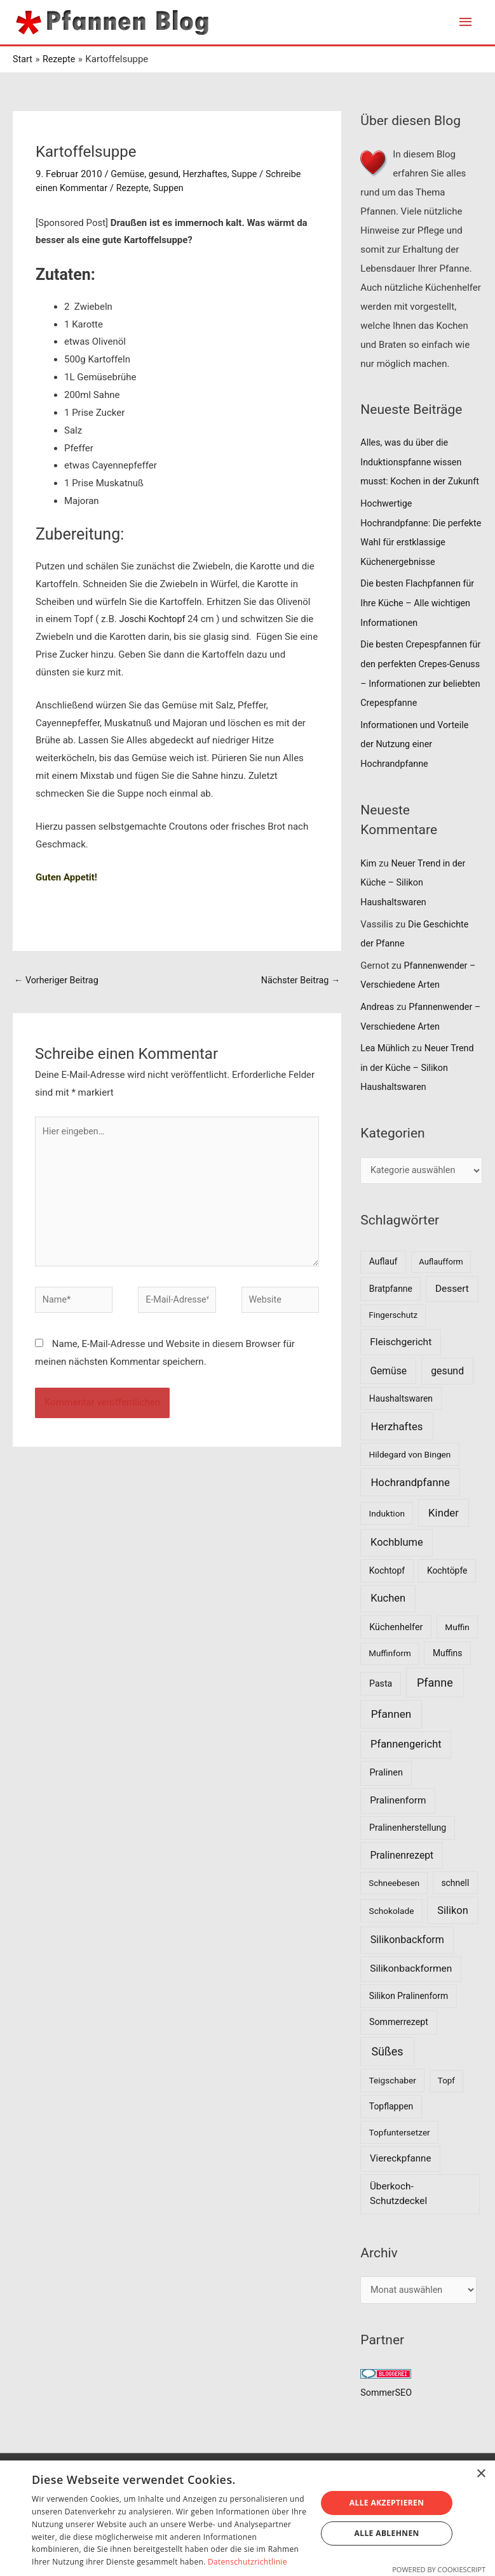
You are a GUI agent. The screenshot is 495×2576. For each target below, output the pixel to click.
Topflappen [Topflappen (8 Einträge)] (391, 2133)
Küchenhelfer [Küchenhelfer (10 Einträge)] (396, 1654)
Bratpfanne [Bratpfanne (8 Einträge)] (390, 1315)
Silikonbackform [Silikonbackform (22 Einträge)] (407, 1966)
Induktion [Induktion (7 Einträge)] (387, 1540)
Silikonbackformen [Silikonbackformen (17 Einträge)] (411, 1995)
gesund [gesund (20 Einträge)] (447, 1397)
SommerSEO (387, 2420)
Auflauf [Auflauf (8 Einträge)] (383, 1288)
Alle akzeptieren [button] (386, 2502)
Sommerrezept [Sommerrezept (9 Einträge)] (398, 2048)
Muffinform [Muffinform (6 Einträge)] (389, 1680)
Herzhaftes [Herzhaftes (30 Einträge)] (396, 1453)
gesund (165, 174)
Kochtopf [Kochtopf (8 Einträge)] (387, 1597)
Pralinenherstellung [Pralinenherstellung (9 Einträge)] (407, 1854)
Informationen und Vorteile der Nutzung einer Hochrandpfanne (416, 775)
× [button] (480, 2474)
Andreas (377, 1034)
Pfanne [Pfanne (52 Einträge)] (435, 1709)
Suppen (173, 188)
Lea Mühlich (386, 1074)
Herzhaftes (209, 174)
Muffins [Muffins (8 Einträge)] (447, 1680)
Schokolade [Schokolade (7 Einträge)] (391, 1937)
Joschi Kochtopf (155, 619)
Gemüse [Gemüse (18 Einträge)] (388, 1397)
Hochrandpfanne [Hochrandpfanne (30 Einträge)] (410, 1509)
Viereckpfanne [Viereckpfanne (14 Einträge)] (400, 2185)
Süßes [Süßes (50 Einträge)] (387, 2078)
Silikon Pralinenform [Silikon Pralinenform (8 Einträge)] (408, 2022)
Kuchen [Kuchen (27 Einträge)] (387, 1625)
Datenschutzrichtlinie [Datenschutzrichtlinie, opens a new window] (247, 2561)
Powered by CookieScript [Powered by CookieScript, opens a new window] (438, 2569)
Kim (368, 894)
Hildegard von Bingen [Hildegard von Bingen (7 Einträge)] (410, 1481)
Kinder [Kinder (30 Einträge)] (443, 1539)
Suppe (249, 174)
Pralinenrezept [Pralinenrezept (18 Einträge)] (401, 1882)
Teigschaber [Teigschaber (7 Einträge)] (392, 2107)
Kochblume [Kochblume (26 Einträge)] (396, 1569)
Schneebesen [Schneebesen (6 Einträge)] (394, 1910)
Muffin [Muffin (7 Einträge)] (457, 1654)
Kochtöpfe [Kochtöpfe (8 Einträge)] (447, 1597)
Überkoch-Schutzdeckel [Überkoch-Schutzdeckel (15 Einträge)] (398, 2220)
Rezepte (136, 188)
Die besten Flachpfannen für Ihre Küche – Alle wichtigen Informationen (419, 638)
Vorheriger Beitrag (58, 980)
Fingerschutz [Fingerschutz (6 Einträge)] (393, 1341)
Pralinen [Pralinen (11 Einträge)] (386, 1799)
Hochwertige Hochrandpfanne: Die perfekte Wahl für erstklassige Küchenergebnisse (404, 559)
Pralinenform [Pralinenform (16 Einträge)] (398, 1827)
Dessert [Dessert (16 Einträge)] (452, 1315)
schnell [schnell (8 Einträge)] (455, 1909)
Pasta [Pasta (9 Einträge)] (380, 1710)
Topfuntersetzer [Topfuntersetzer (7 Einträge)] (399, 2159)
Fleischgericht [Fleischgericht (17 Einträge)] (400, 1368)
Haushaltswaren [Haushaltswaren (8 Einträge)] (401, 1425)
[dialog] (247, 2518)
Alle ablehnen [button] (387, 2533)
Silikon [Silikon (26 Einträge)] (452, 1937)
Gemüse (128, 174)
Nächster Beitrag (298, 980)
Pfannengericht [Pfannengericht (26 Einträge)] (406, 1771)
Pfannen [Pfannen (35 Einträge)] (391, 1740)
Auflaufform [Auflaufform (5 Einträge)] (441, 1288)
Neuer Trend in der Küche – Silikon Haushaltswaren (415, 913)
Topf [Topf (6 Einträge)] (446, 2107)
